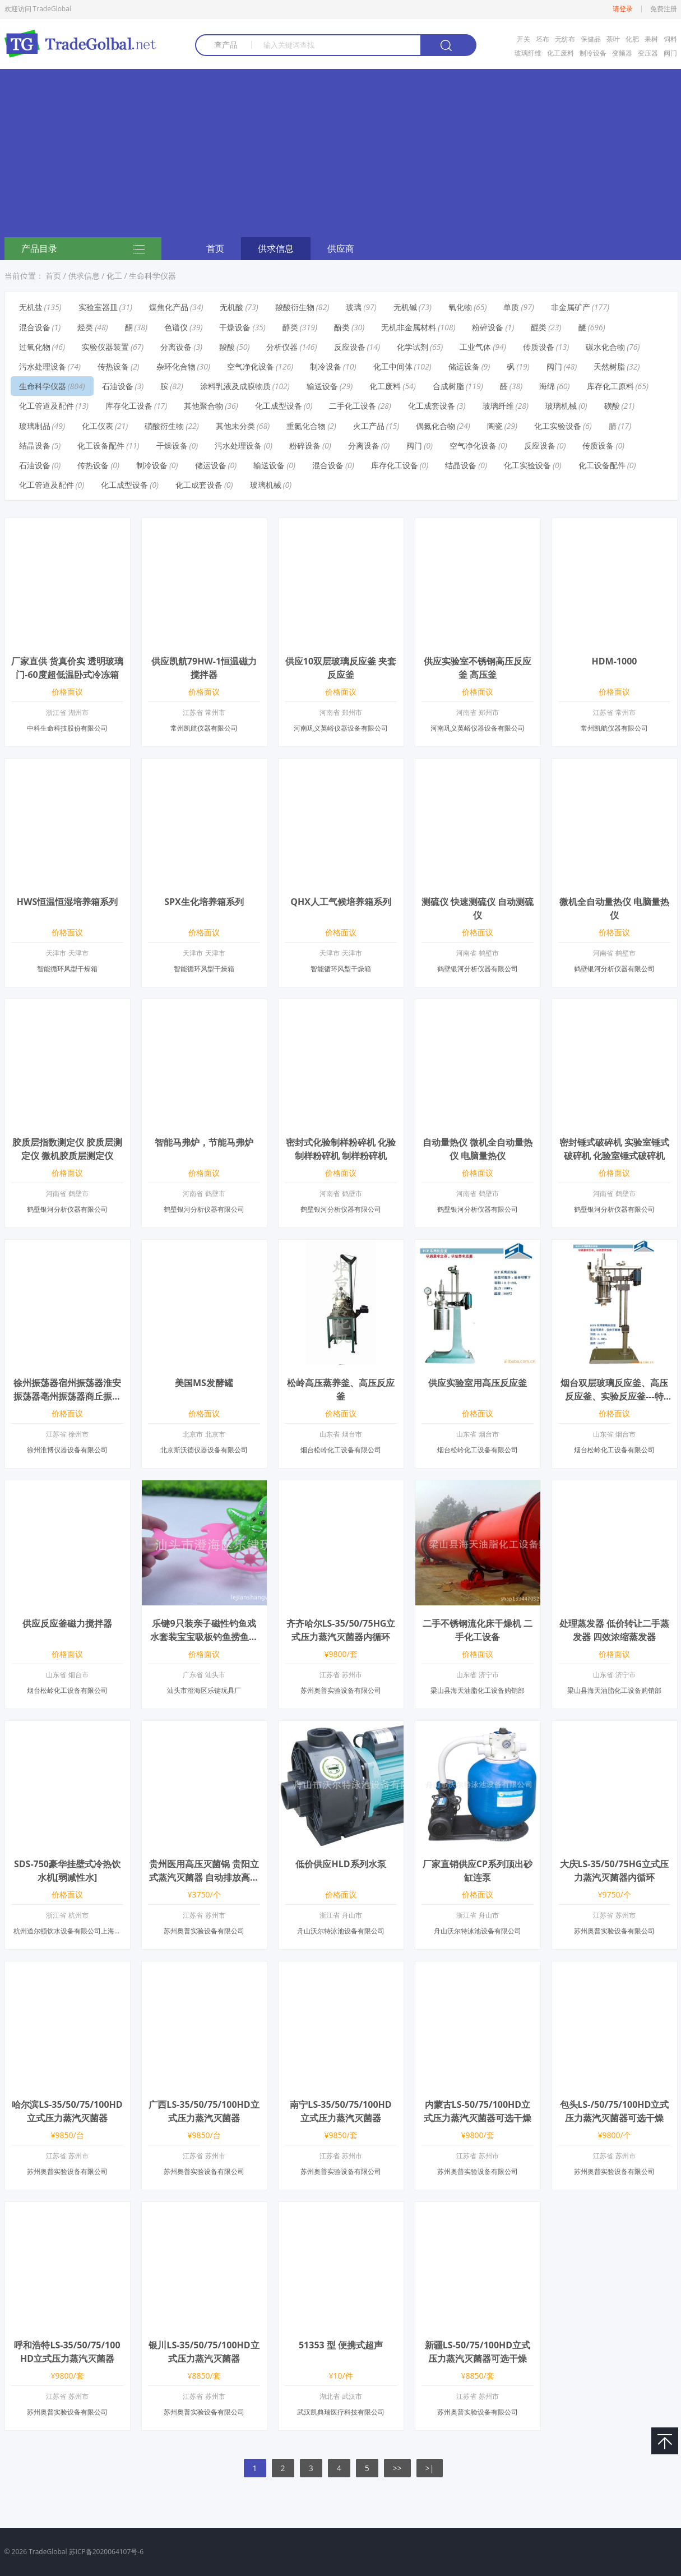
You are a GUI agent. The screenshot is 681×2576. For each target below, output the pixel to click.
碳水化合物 (605, 346)
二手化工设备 (352, 405)
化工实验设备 (557, 426)
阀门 (670, 53)
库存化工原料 (610, 386)
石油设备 (117, 386)
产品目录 (83, 249)
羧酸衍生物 (294, 307)
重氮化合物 (306, 426)
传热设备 (113, 366)
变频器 (622, 53)
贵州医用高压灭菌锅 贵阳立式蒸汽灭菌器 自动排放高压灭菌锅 (204, 1877)
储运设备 (464, 366)
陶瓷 (495, 426)
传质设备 (538, 346)
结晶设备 (34, 445)
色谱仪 (176, 327)
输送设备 (322, 386)
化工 (114, 275)
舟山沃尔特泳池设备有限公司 (340, 1931)
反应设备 (349, 346)
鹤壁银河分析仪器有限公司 (477, 968)
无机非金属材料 (408, 327)
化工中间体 (393, 366)
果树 (651, 39)
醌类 (538, 327)
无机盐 (31, 307)
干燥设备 (235, 327)
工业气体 (475, 346)
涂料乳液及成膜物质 (235, 386)
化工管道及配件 (46, 405)
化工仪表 (97, 426)
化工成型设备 (278, 405)
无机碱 (405, 307)
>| (429, 2468)
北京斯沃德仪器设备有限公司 (204, 1450)
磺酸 (612, 405)
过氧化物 (34, 346)
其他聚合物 (203, 405)
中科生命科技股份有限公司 (67, 728)
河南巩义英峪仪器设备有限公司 (341, 728)
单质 (511, 307)
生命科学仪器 (152, 275)
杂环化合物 (176, 366)
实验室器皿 (98, 307)
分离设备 (176, 346)
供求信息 (276, 248)
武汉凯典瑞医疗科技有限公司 (340, 2412)
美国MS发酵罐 (204, 1383)
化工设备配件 (100, 445)
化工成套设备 (431, 405)
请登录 (623, 9)
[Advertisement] (340, 153)
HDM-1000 (614, 661)
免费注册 (663, 9)
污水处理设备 (42, 366)
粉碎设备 (487, 327)
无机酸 (231, 307)
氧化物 (460, 307)
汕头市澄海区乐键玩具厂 (204, 1690)
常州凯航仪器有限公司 (204, 728)
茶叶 (613, 39)
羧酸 (227, 346)
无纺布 (565, 39)
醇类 (290, 327)
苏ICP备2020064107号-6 (106, 2551)
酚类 (342, 327)
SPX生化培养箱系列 (204, 901)
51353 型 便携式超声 (341, 2345)
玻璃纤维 (528, 53)
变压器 (648, 53)
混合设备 (34, 327)
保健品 (591, 39)
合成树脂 (448, 386)
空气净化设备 (250, 366)
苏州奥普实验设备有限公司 (340, 1690)
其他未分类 (235, 426)
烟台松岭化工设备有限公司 (340, 1450)
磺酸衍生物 (164, 426)
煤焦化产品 (168, 307)
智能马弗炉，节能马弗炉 (204, 1142)
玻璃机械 (561, 405)
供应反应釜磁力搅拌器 (67, 1623)
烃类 (85, 327)
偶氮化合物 (435, 426)
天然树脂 (609, 366)
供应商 (340, 248)
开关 (523, 39)
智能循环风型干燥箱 (67, 968)
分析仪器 (282, 346)
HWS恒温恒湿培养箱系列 (67, 901)
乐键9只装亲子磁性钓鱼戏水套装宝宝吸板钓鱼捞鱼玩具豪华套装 (204, 1636)
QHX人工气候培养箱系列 (340, 901)
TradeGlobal (48, 2551)
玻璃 (354, 307)
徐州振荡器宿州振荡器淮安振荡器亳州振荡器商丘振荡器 (67, 1396)
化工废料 (560, 53)
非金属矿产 (570, 307)
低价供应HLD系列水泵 (340, 1864)
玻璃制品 (34, 426)
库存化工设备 (128, 405)
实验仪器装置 (105, 346)
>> (397, 2468)
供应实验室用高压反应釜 (477, 1383)
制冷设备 (593, 53)
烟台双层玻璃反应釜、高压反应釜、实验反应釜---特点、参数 (614, 1396)
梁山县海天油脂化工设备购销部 (477, 1690)
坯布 (542, 39)
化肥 (632, 39)
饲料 (670, 39)
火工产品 (368, 426)
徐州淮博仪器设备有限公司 (67, 1450)
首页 (215, 248)
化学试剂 (412, 346)
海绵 (547, 386)
